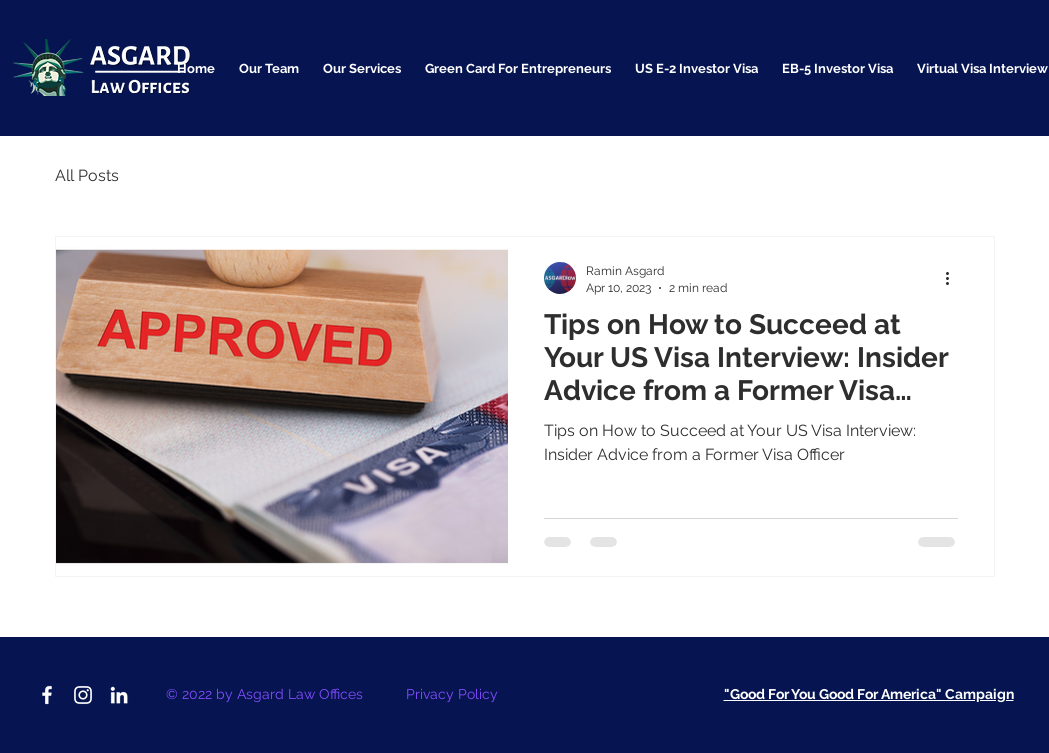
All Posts (87, 175)
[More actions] (955, 278)
